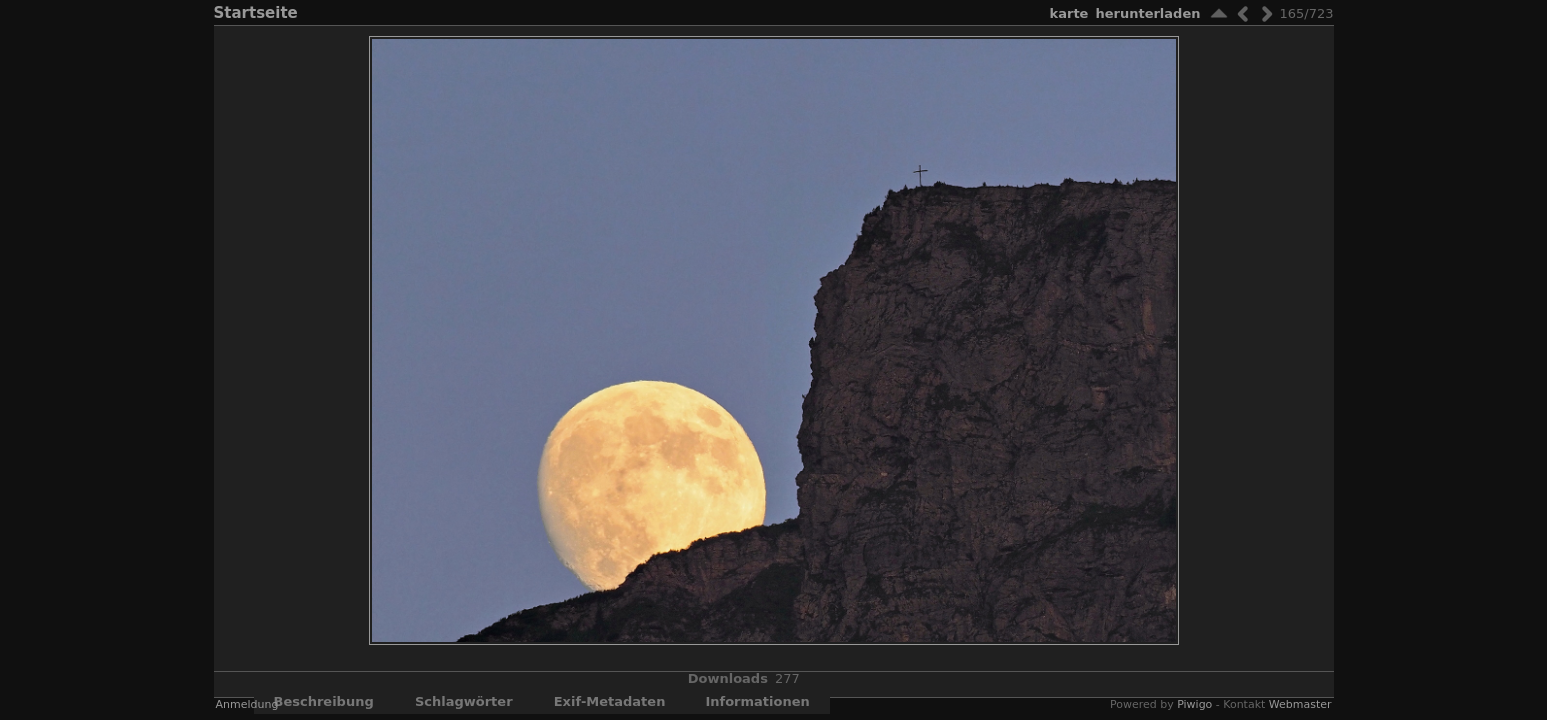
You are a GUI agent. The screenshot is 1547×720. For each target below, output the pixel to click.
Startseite (256, 13)
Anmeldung (247, 704)
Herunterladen (1147, 13)
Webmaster (1300, 704)
